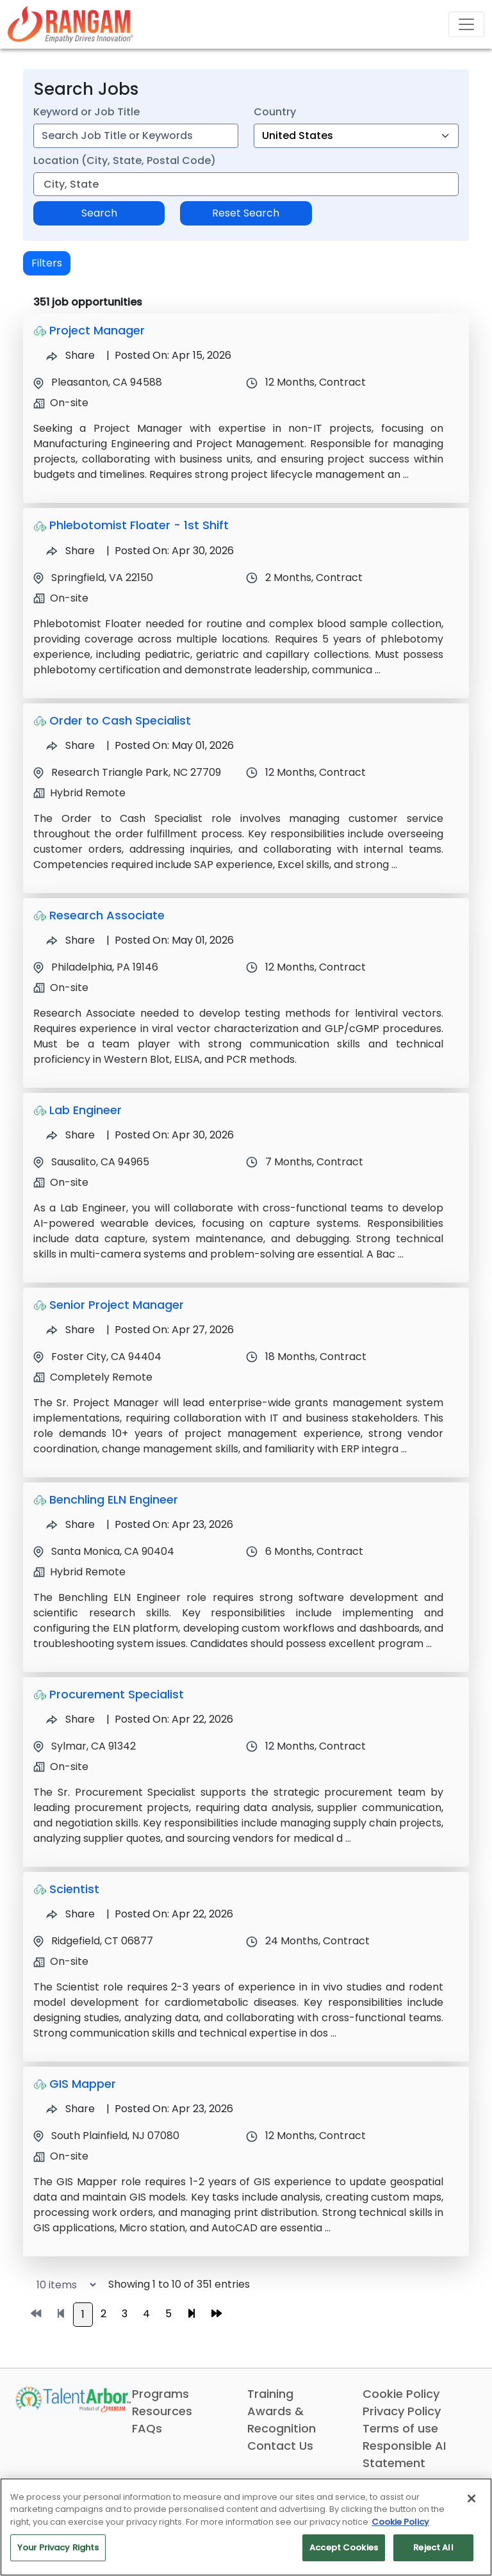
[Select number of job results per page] (60, 2285)
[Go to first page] (36, 2314)
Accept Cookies (343, 2547)
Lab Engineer (85, 1110)
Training (270, 2394)
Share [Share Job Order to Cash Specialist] (70, 745)
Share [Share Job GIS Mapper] (70, 2108)
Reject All (433, 2547)
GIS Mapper (82, 2084)
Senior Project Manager (116, 1305)
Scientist (74, 1889)
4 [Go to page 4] (146, 2313)
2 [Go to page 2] (103, 2313)
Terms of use (400, 2428)
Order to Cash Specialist (120, 720)
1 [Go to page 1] (83, 2314)
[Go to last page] (216, 2314)
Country (275, 111)
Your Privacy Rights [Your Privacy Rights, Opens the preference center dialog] (58, 2547)
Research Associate (107, 915)
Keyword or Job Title (86, 111)
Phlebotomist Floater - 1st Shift (139, 525)
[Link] (70, 24)
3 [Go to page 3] (124, 2313)
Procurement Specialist (116, 1694)
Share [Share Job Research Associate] (70, 940)
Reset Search (245, 213)
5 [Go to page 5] (168, 2313)
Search (99, 213)
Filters (46, 263)
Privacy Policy (402, 2411)
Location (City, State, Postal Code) (124, 160)
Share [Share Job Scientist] (70, 1914)
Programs (160, 2394)
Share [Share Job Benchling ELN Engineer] (70, 1524)
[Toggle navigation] (466, 24)
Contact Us (280, 2446)
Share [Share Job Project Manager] (70, 355)
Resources (162, 2411)
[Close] (471, 2498)
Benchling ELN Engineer (113, 1499)
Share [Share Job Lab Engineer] (70, 1135)
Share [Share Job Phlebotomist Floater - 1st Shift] (70, 550)
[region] (246, 2527)
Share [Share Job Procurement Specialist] (70, 1719)
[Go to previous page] (61, 2314)
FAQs (147, 2428)
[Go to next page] (191, 2314)
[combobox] (135, 136)
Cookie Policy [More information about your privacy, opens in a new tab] (400, 2522)
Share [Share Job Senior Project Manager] (70, 1329)
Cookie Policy (401, 2394)
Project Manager (97, 330)
